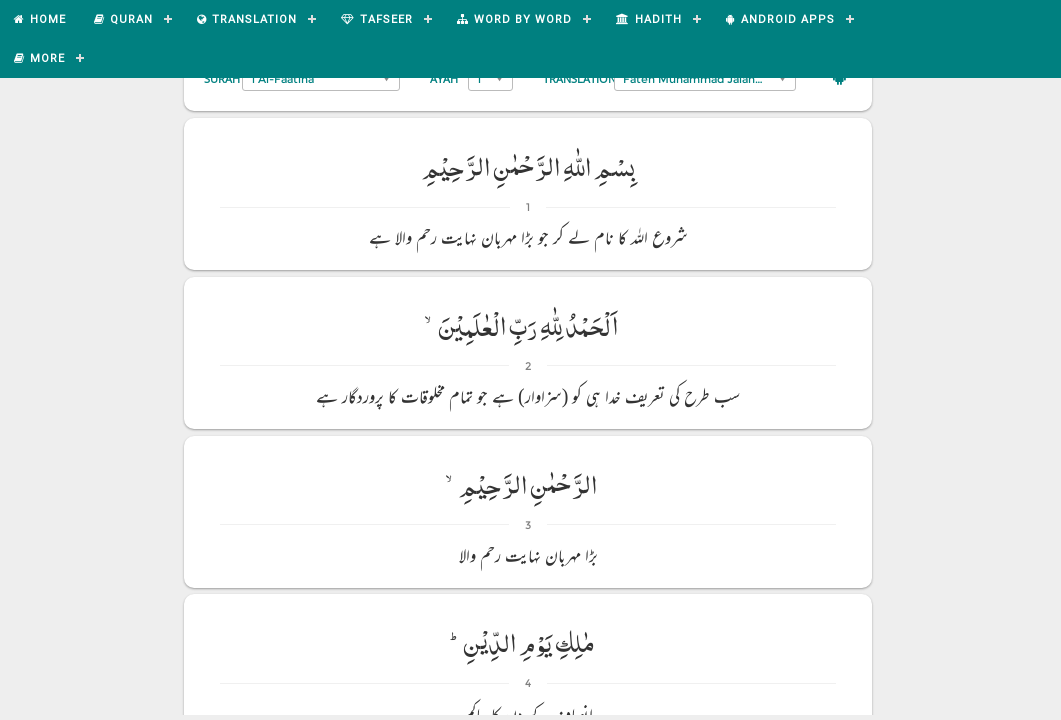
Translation (579, 78)
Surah (222, 78)
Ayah (444, 78)
